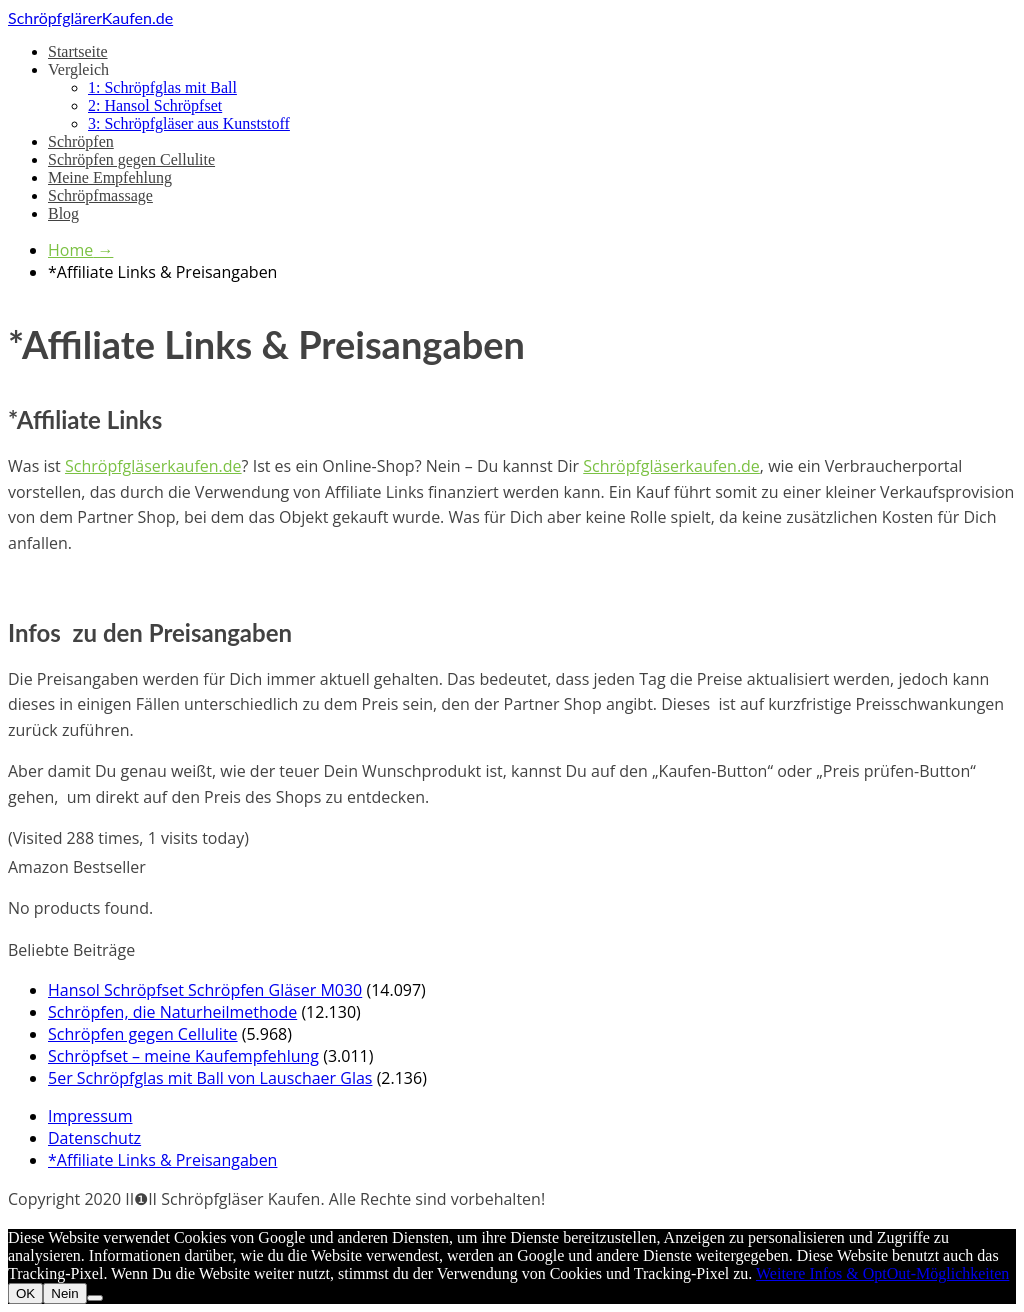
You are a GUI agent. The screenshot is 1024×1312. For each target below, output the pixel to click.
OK (25, 1293)
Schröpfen (81, 141)
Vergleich (78, 69)
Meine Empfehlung (110, 177)
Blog (63, 213)
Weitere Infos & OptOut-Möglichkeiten (882, 1273)
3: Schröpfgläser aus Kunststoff (189, 123)
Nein (64, 1293)
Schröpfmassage (100, 195)
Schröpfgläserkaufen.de (153, 466)
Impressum (90, 1116)
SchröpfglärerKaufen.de (90, 17)
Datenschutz (94, 1138)
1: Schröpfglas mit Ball (162, 87)
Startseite (78, 51)
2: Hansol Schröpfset (155, 105)
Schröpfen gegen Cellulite (131, 159)
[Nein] (95, 1298)
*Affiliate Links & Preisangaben (162, 1160)
